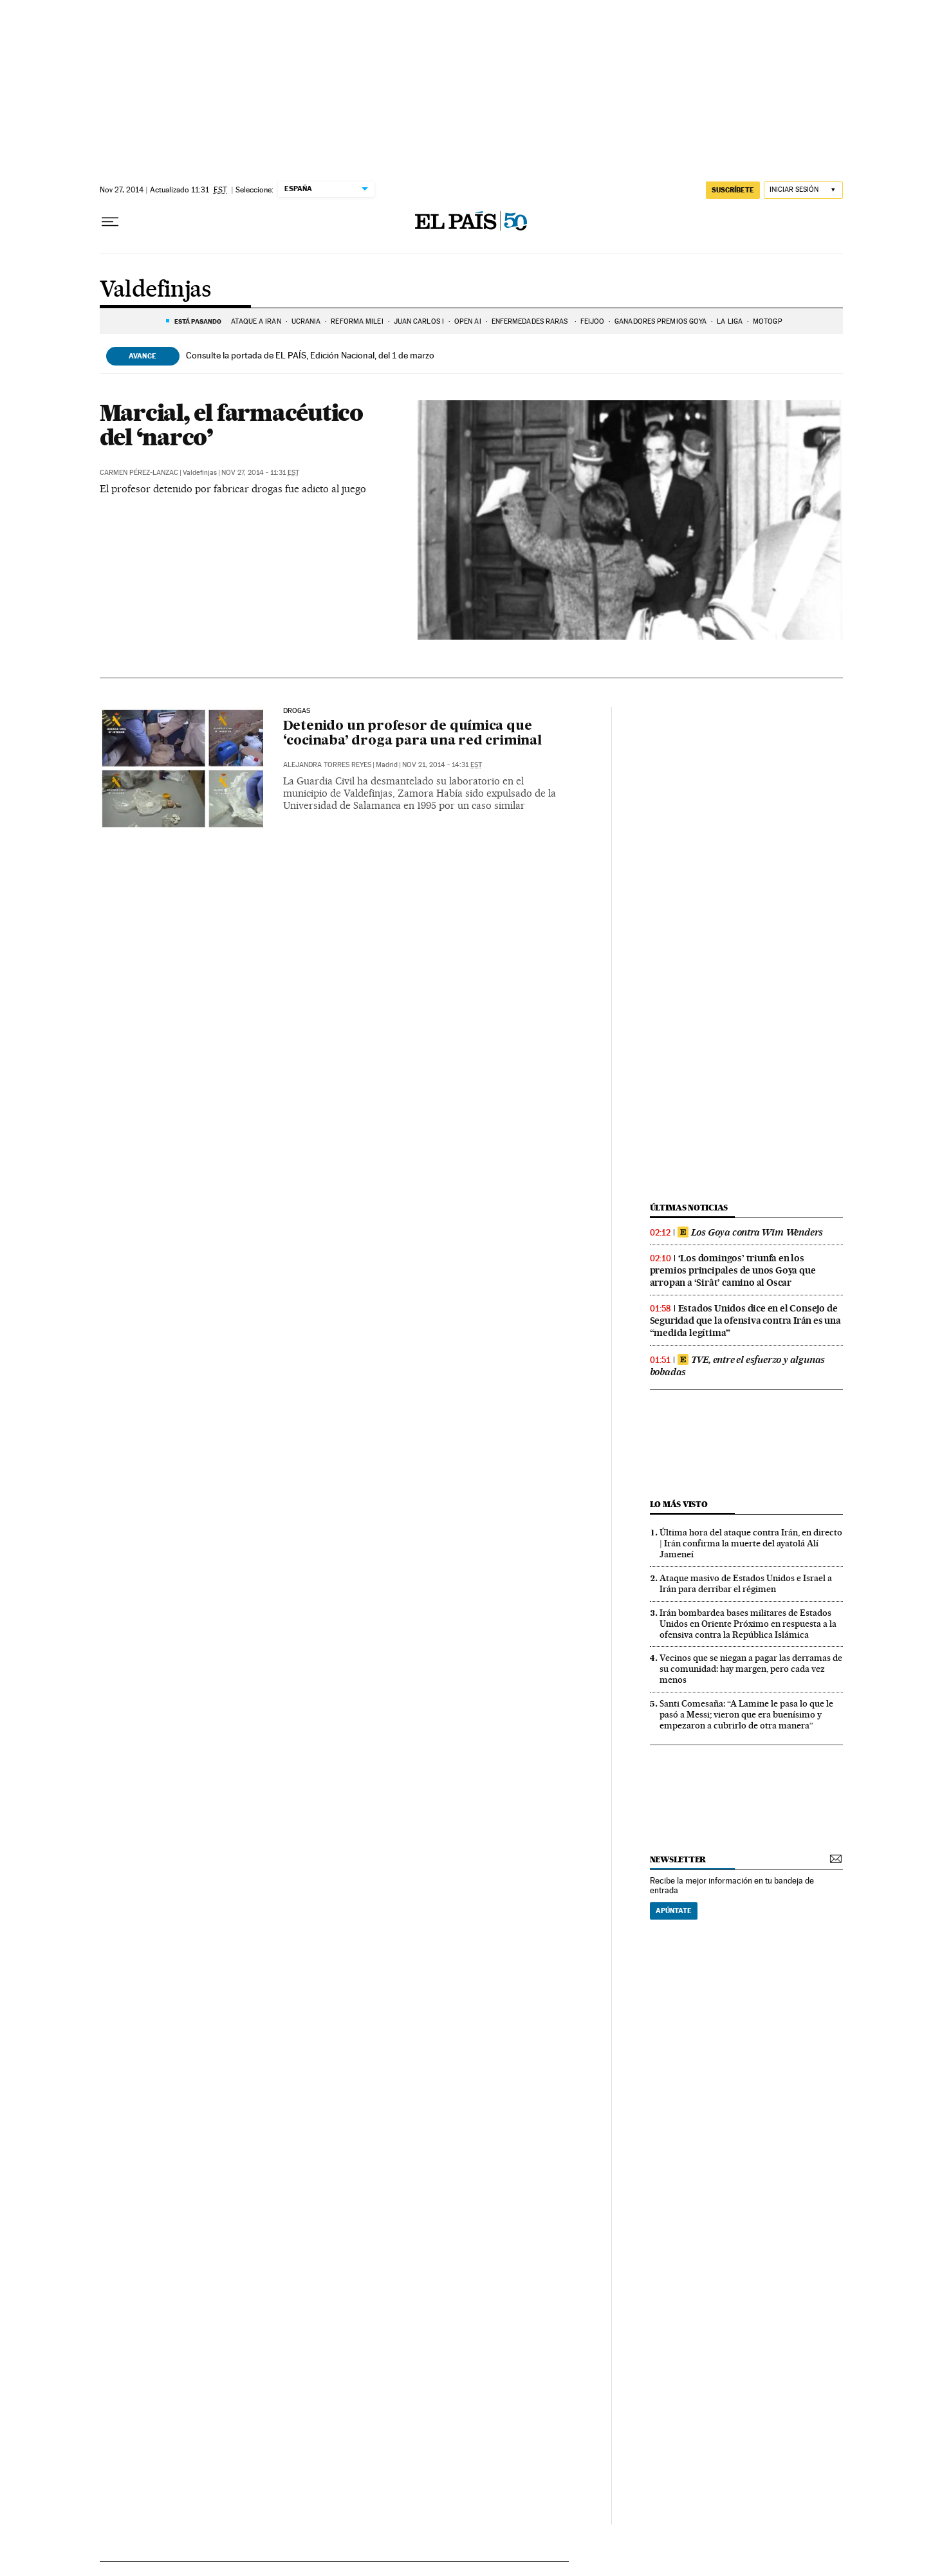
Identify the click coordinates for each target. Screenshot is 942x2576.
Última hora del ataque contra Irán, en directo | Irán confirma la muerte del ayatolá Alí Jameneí (751, 1543)
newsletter (678, 1859)
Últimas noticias (689, 1207)
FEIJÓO (592, 321)
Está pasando (197, 321)
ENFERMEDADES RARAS (531, 321)
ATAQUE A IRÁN (256, 321)
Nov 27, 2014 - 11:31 (260, 472)
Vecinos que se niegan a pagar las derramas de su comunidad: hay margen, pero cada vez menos (751, 1669)
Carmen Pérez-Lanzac (139, 472)
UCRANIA (306, 321)
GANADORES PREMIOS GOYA (660, 321)
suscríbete (733, 189)
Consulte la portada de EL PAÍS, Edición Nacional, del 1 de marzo (310, 355)
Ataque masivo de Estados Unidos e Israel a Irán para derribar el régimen (746, 1583)
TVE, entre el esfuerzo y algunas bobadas (738, 1366)
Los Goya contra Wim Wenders (751, 1232)
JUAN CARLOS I (419, 321)
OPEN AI (467, 321)
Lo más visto (679, 1504)
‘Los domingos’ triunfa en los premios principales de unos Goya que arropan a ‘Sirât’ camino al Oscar (733, 1270)
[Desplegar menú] (110, 222)
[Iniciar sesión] (803, 190)
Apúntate (674, 1910)
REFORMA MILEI (357, 321)
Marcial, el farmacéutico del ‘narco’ (231, 424)
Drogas (297, 711)
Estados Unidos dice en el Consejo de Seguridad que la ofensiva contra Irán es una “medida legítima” (745, 1320)
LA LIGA (730, 321)
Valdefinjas (155, 290)
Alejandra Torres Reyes (327, 765)
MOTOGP (767, 321)
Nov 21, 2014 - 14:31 (442, 765)
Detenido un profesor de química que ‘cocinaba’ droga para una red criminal (412, 734)
